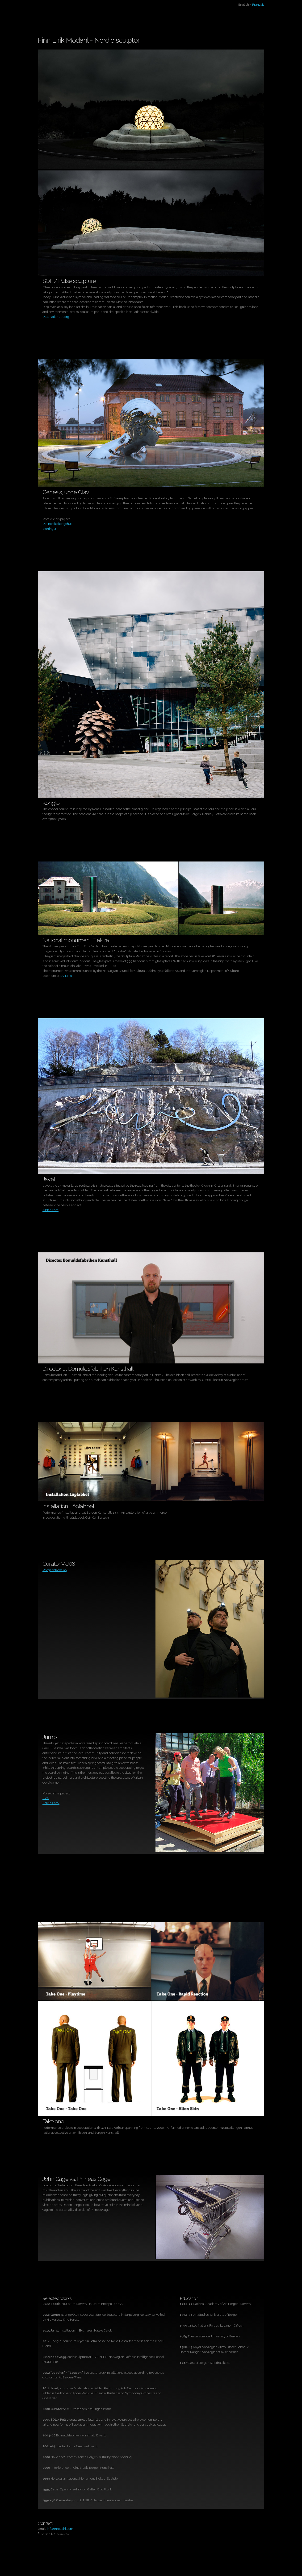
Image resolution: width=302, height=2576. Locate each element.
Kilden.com (50, 1210)
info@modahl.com (60, 2528)
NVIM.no (66, 975)
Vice (45, 1798)
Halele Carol (50, 1803)
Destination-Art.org (55, 317)
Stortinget (49, 528)
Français (258, 4)
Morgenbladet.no (54, 1570)
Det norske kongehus (57, 524)
